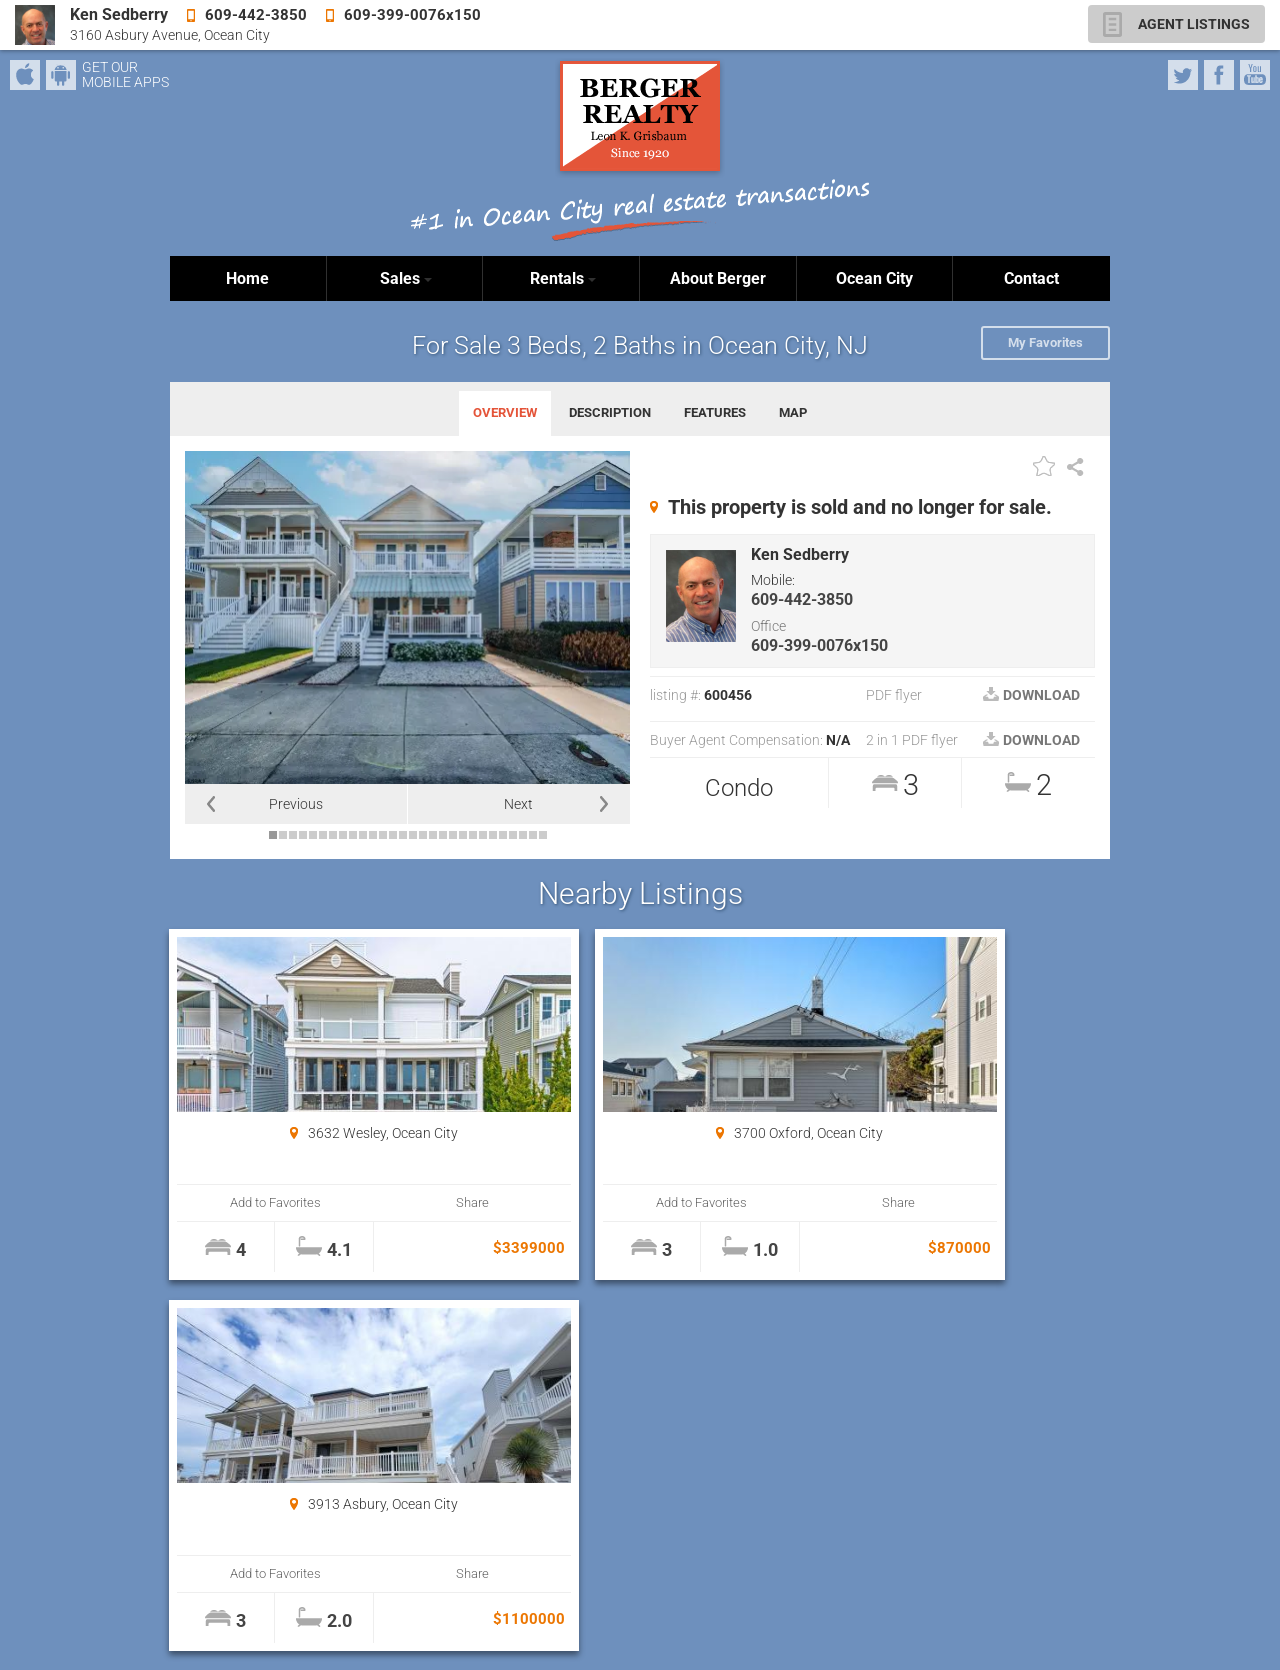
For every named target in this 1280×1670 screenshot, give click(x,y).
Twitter (1183, 75)
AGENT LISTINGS (1194, 24)
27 (533, 835)
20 (463, 835)
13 (393, 835)
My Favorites (1045, 342)
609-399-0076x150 (819, 645)
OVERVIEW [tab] (505, 412)
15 (413, 835)
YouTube (1255, 75)
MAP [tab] (793, 412)
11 (373, 835)
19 (453, 835)
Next (518, 804)
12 (383, 835)
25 (513, 835)
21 (473, 835)
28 (543, 835)
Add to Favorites (249, 1202)
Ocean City (874, 278)
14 (403, 835)
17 (433, 835)
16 (423, 835)
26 (523, 835)
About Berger (718, 278)
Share (391, 1202)
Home (247, 278)
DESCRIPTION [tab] (610, 412)
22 (483, 835)
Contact (1031, 278)
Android (61, 75)
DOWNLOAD (1031, 695)
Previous (296, 804)
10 (363, 835)
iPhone (25, 75)
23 (493, 835)
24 (503, 835)
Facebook (1219, 75)
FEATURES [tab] (715, 412)
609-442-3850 (802, 599)
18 (443, 835)
